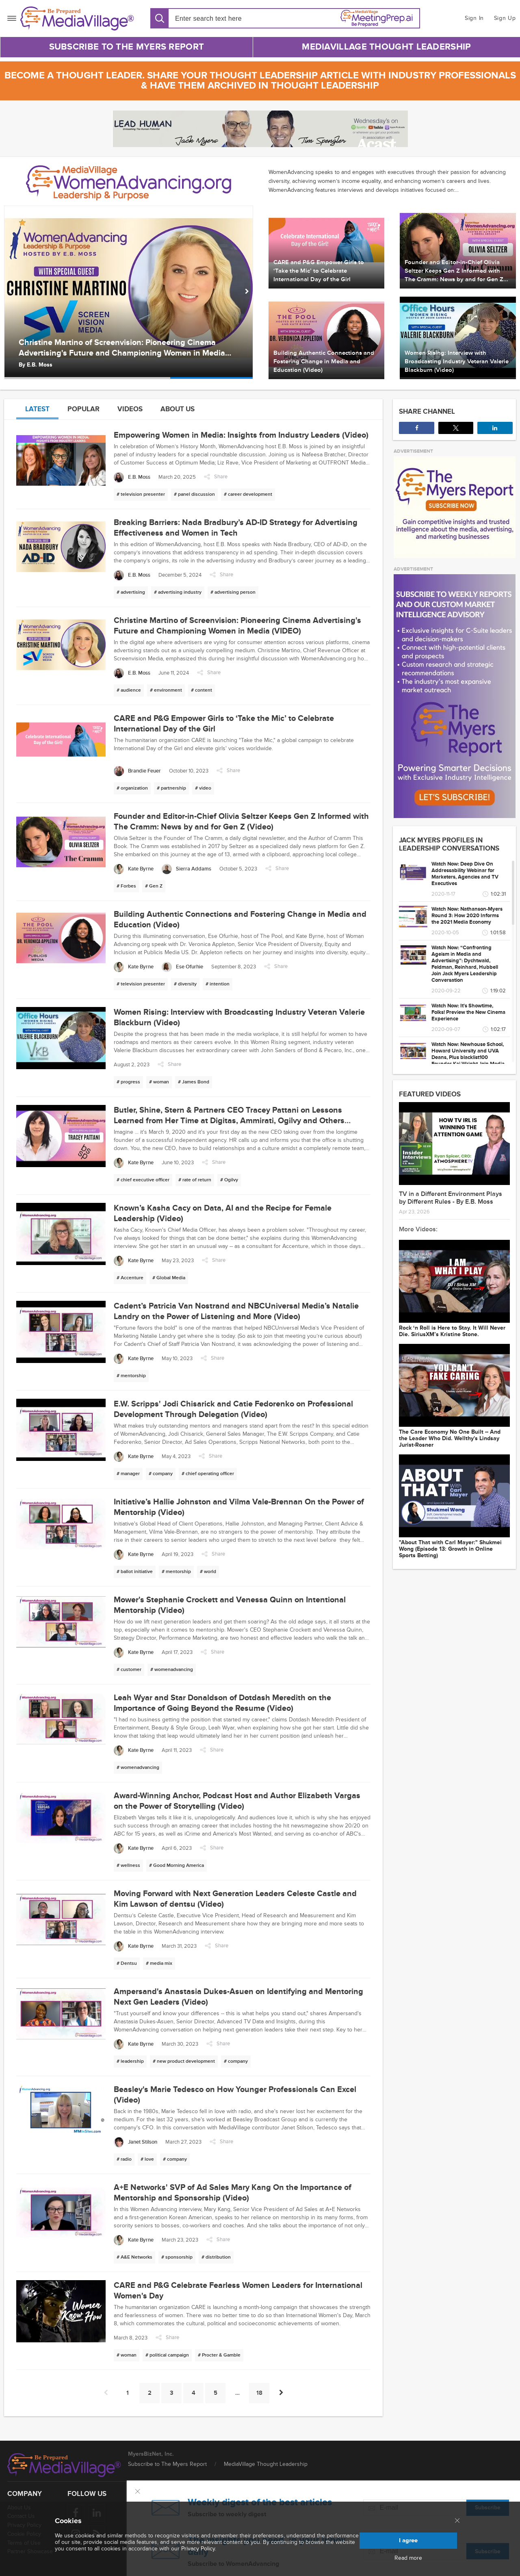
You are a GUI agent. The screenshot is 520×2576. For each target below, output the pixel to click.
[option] (128, 292)
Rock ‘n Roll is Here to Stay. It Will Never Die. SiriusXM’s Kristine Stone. (452, 1331)
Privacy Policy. (198, 2548)
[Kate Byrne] (134, 869)
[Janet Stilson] (135, 2142)
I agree (408, 2540)
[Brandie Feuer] (137, 771)
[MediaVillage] (77, 18)
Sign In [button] (474, 18)
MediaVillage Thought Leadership (386, 46)
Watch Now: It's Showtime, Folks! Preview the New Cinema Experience (468, 1012)
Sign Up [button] (505, 18)
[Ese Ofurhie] (182, 967)
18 (259, 2393)
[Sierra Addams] (186, 869)
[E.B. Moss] (132, 477)
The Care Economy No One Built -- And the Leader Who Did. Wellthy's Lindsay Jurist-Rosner (449, 1438)
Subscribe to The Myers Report (126, 46)
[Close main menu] (457, 2521)
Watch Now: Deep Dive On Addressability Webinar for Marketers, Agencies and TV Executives (464, 874)
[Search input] (221, 18)
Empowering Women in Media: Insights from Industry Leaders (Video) (241, 435)
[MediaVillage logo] (64, 2465)
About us (177, 409)
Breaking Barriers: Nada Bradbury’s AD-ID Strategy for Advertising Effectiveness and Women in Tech (118, 348)
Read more (408, 2558)
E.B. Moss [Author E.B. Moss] (39, 364)
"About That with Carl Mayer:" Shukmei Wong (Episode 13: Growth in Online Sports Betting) (450, 1549)
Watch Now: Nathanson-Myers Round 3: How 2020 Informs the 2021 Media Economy (467, 915)
